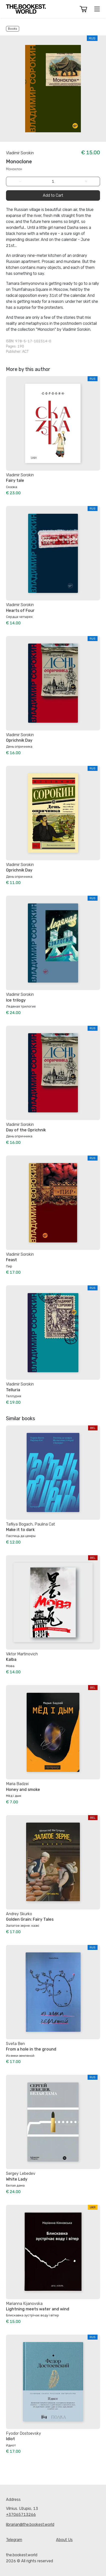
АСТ (25, 351)
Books (12, 28)
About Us (64, 2539)
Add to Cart (53, 195)
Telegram (14, 2539)
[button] (83, 9)
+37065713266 (21, 2514)
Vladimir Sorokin (20, 153)
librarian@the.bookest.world (30, 2524)
